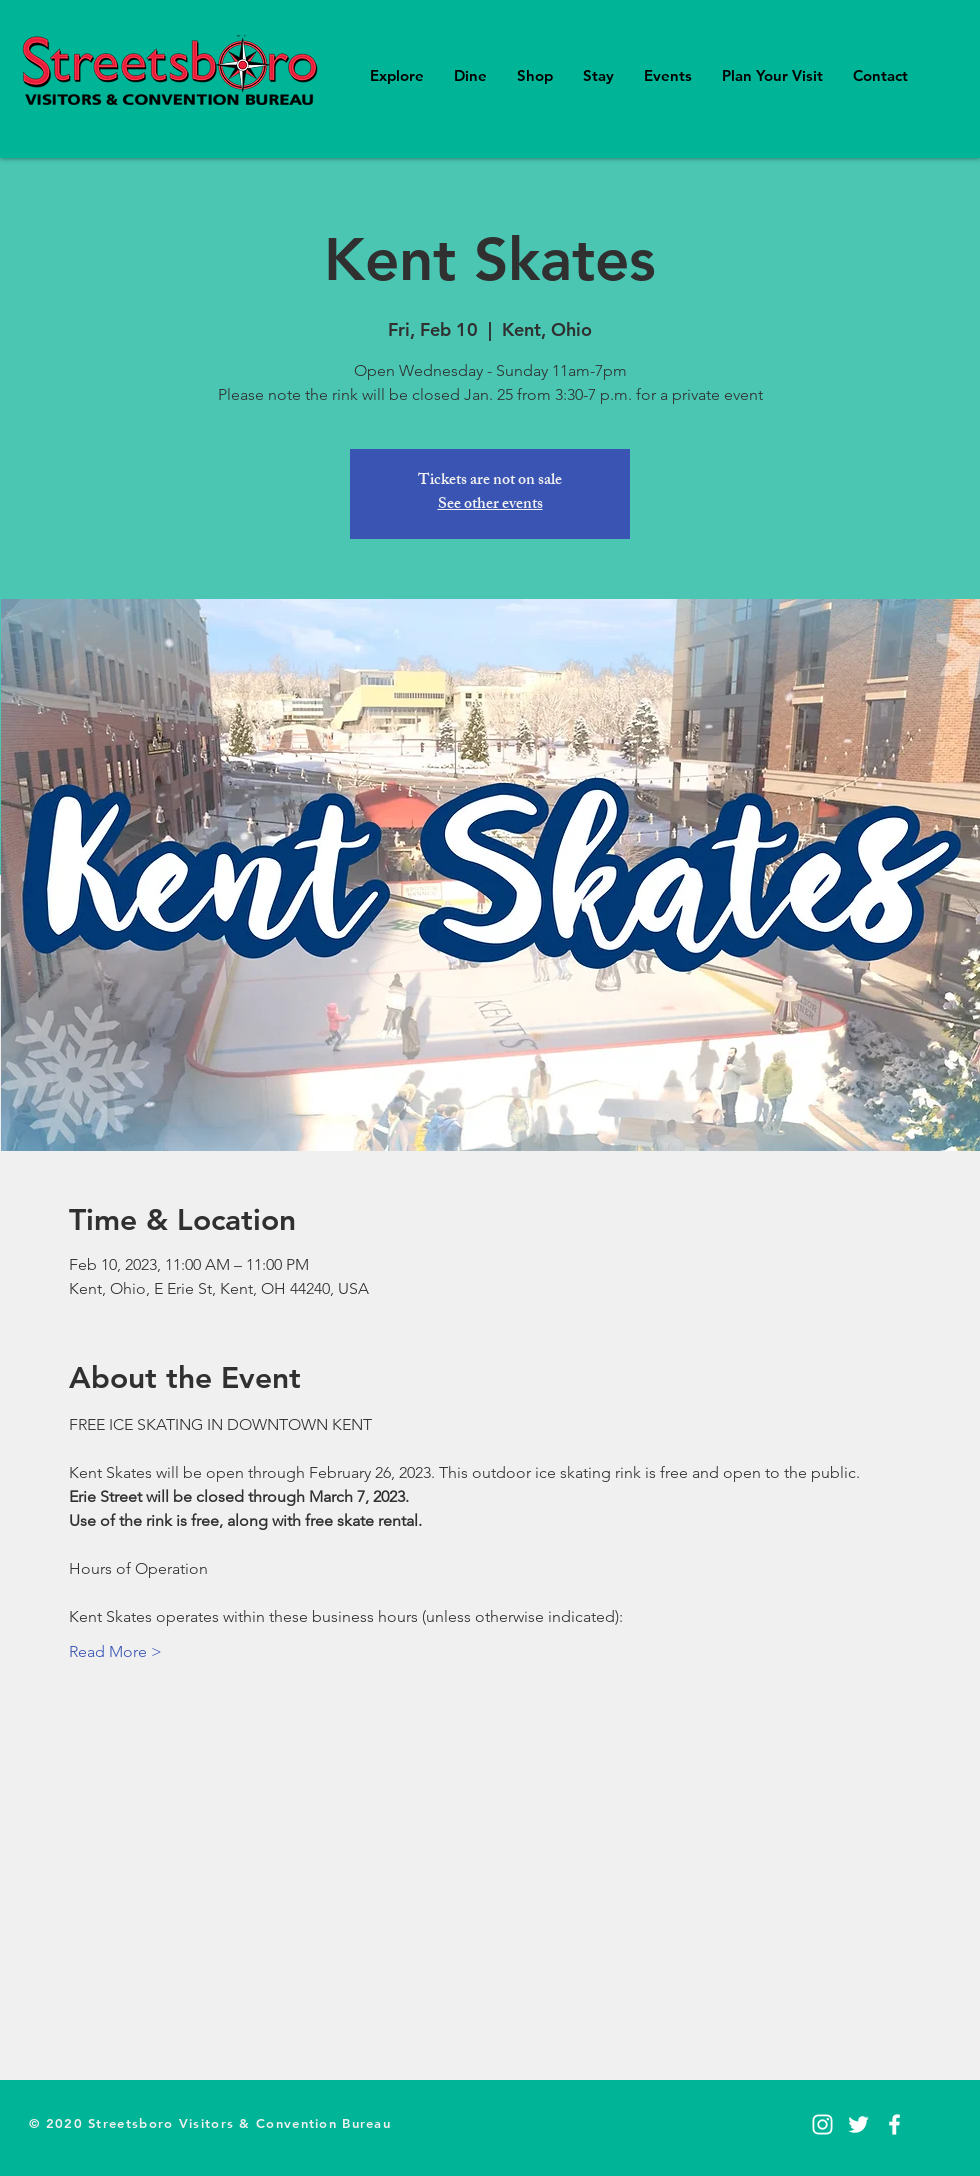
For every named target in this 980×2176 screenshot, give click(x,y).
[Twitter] (858, 2124)
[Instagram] (822, 2124)
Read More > (115, 1651)
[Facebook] (894, 2124)
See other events (490, 505)
